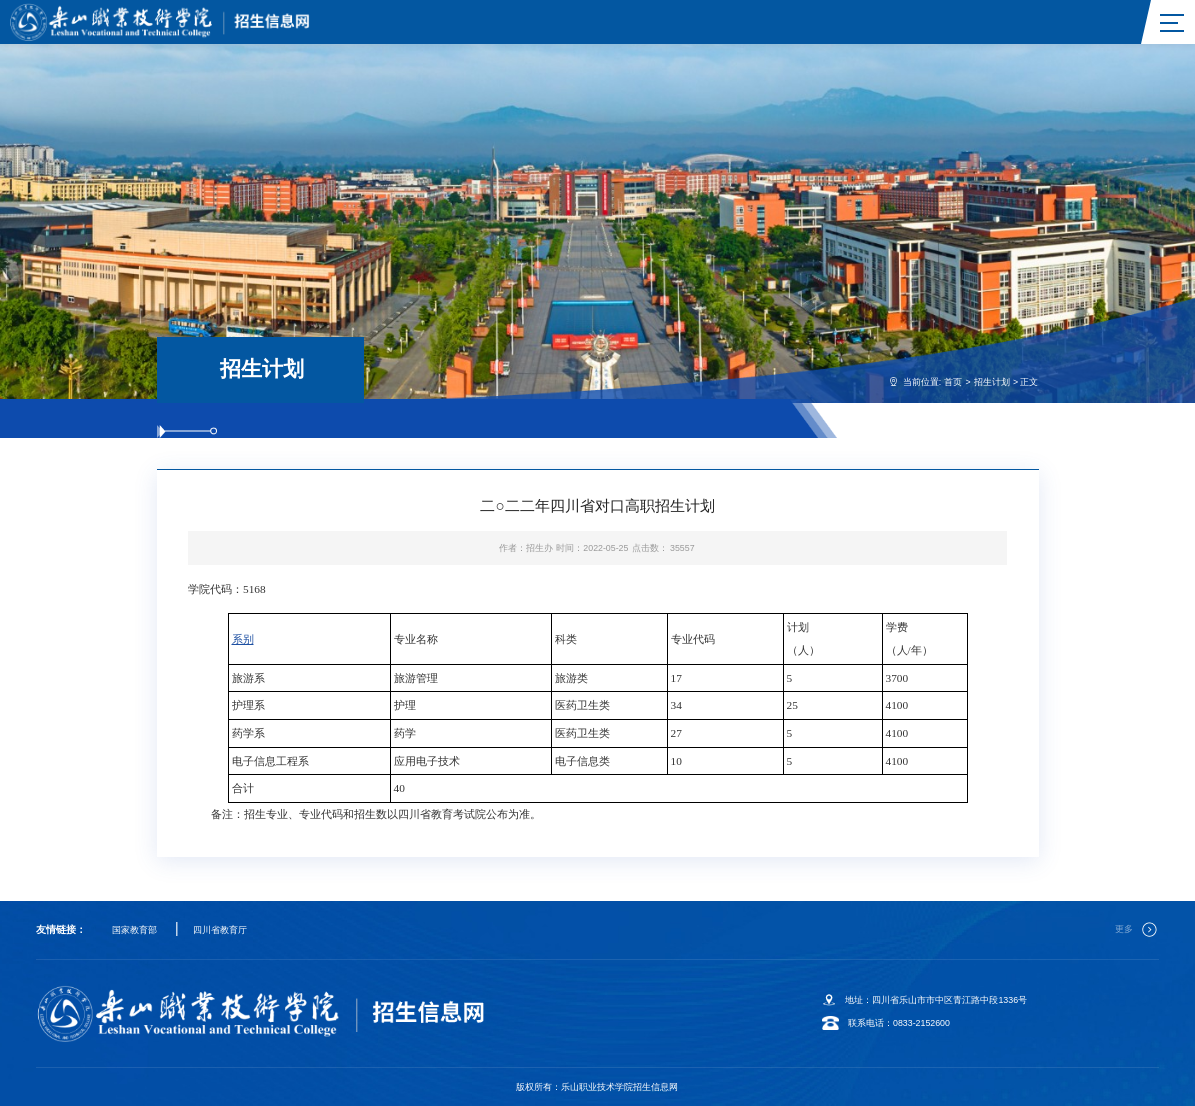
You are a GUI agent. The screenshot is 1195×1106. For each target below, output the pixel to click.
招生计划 (992, 382)
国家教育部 (134, 930)
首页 (953, 382)
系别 (243, 639)
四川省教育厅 (220, 930)
